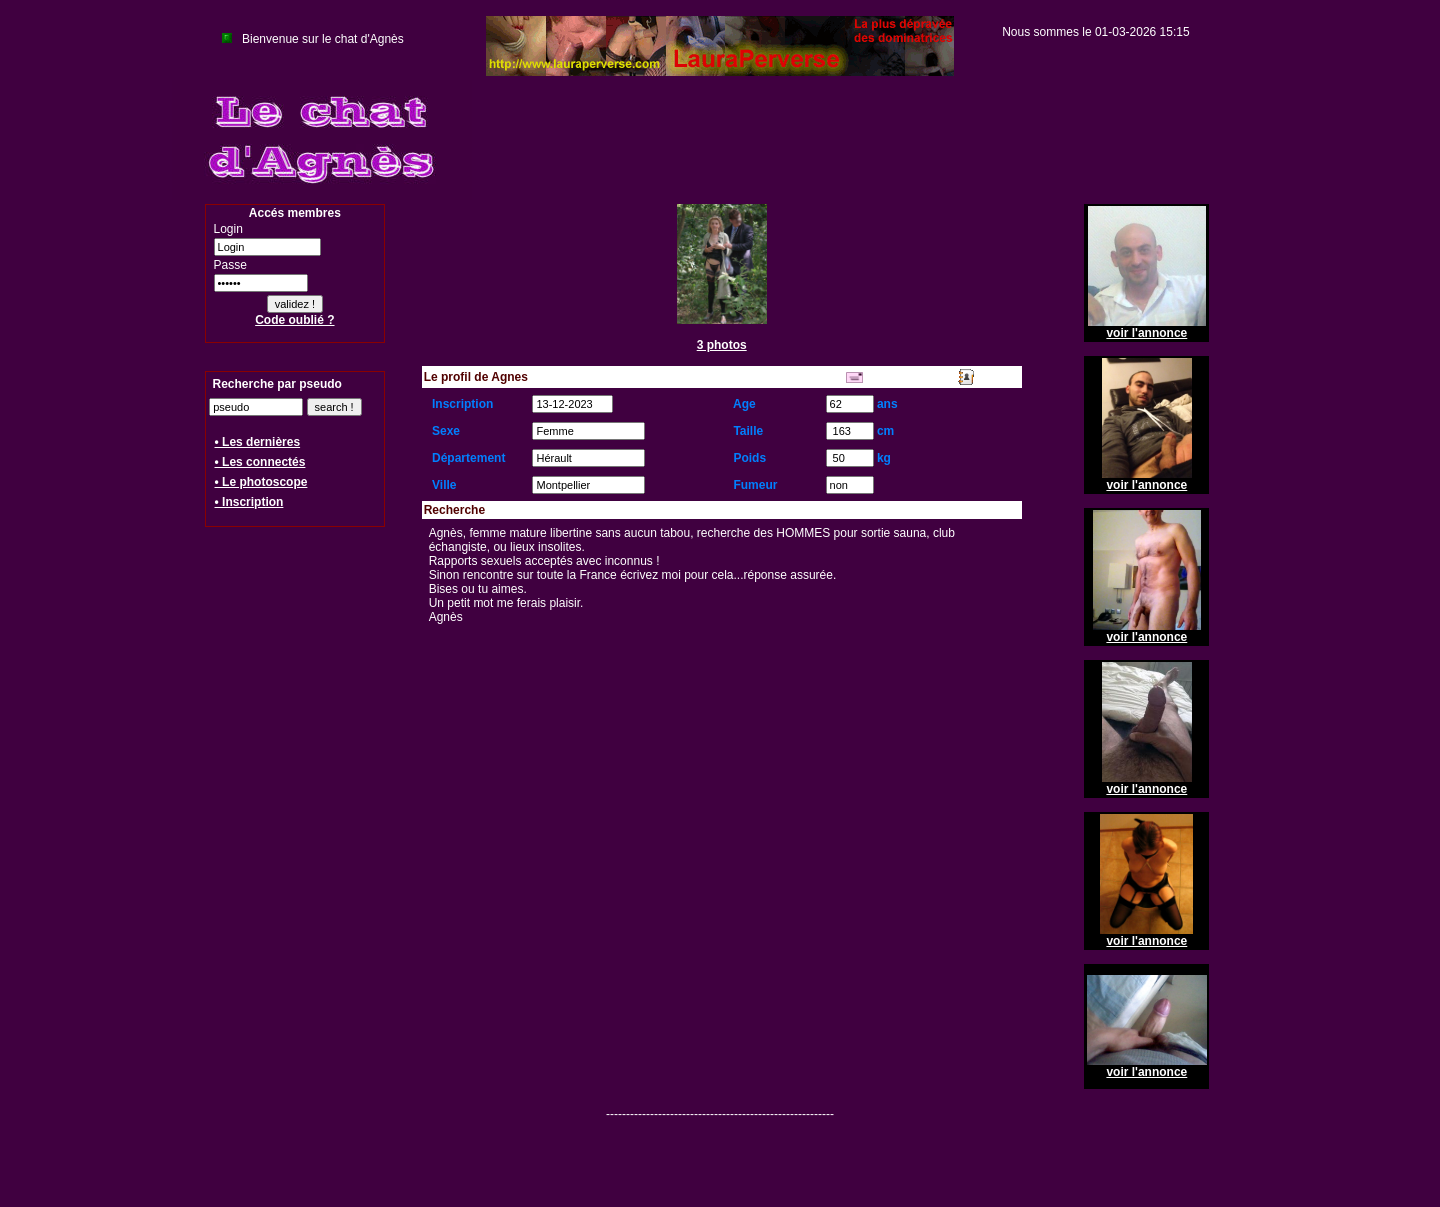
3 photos (722, 345)
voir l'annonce (1146, 333)
